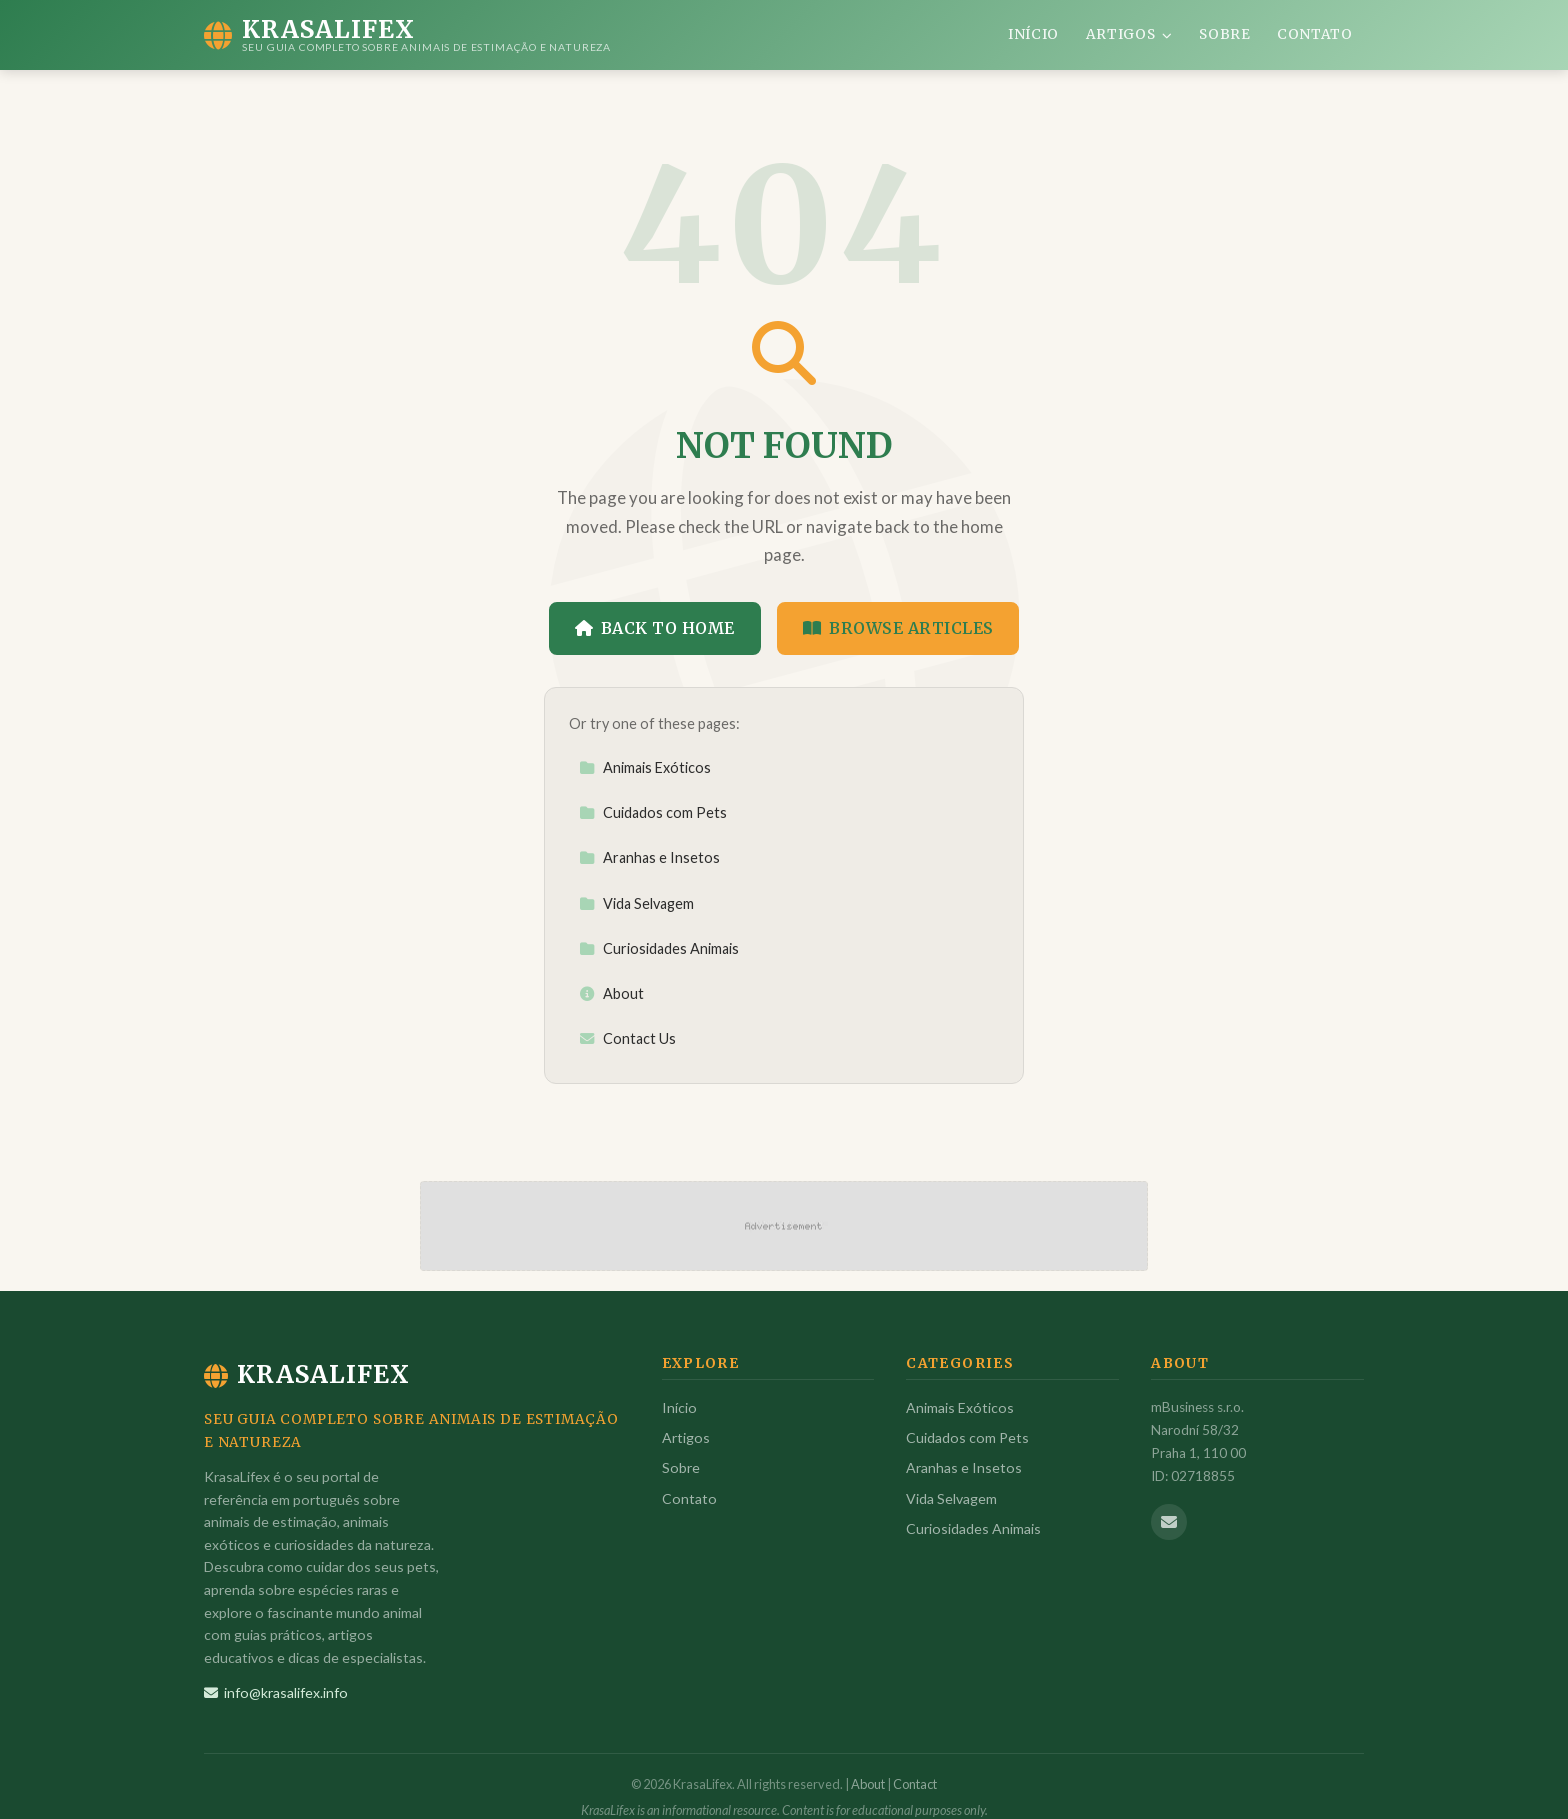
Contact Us (627, 1038)
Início (1033, 34)
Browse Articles (898, 628)
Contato (1315, 34)
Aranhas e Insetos (649, 857)
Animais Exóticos (645, 767)
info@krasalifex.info (276, 1692)
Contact (915, 1784)
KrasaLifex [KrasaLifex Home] (307, 1374)
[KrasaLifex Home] (407, 35)
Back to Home (655, 628)
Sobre (1224, 34)
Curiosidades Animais (659, 948)
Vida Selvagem (636, 903)
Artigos (1129, 34)
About (611, 993)
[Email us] (1169, 1522)
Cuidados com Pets (653, 812)
